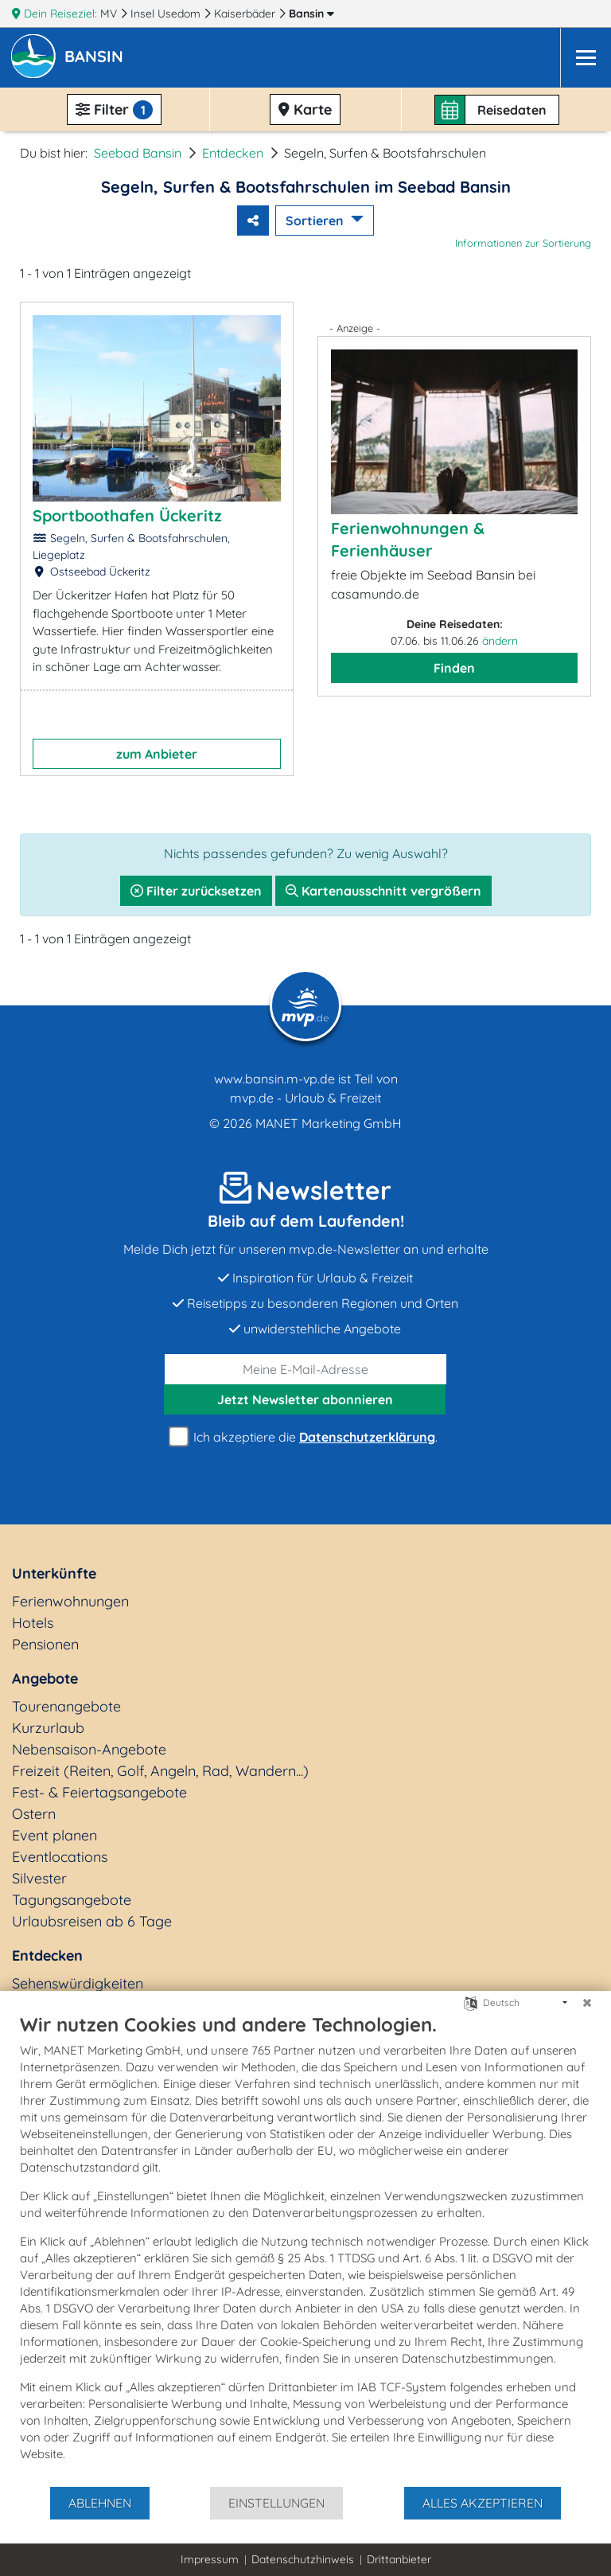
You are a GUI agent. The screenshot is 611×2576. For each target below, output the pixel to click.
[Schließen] (587, 2003)
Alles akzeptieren (482, 2503)
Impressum (210, 2559)
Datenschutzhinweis (302, 2559)
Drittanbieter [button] (399, 2559)
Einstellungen (276, 2503)
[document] (305, 2249)
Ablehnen (99, 2503)
